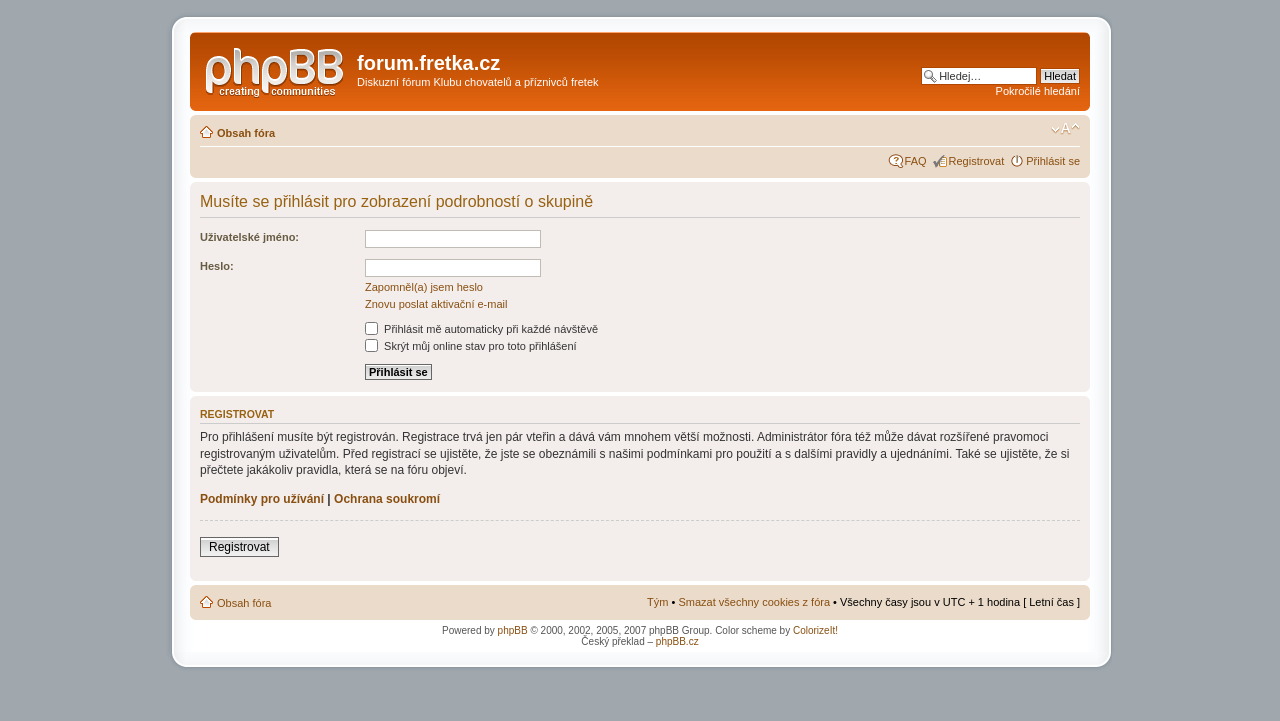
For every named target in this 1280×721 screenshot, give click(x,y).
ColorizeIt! (815, 630)
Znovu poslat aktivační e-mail (436, 304)
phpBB (513, 630)
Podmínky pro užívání (262, 499)
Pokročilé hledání (1038, 91)
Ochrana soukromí (387, 499)
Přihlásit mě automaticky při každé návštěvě (481, 329)
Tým (657, 602)
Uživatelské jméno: (249, 237)
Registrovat (977, 161)
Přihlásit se (1053, 161)
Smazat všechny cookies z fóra (754, 602)
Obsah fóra (246, 133)
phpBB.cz (677, 641)
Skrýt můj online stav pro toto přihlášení (471, 346)
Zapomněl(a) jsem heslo (424, 287)
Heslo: (217, 266)
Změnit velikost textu (1065, 129)
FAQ (916, 161)
